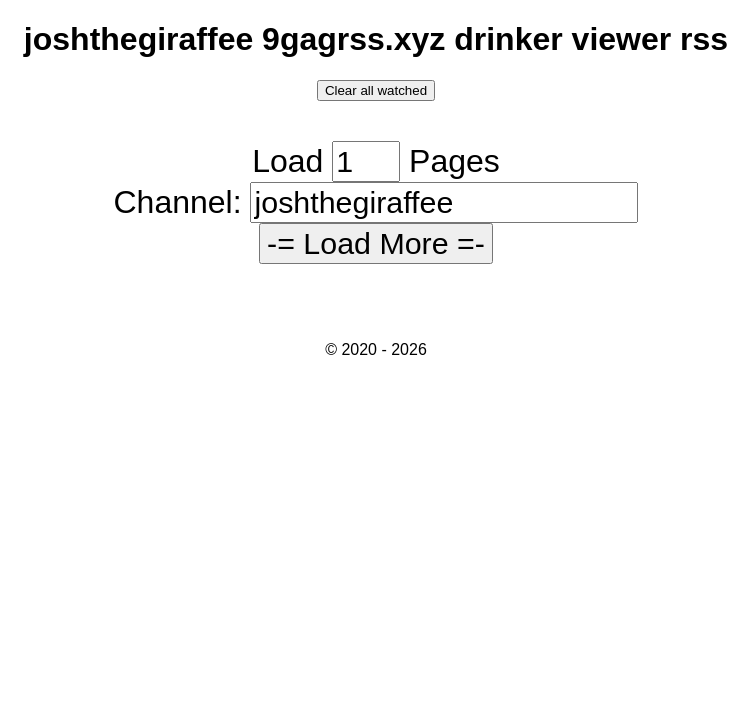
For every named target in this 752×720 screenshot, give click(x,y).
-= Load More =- (376, 243)
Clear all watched (376, 90)
